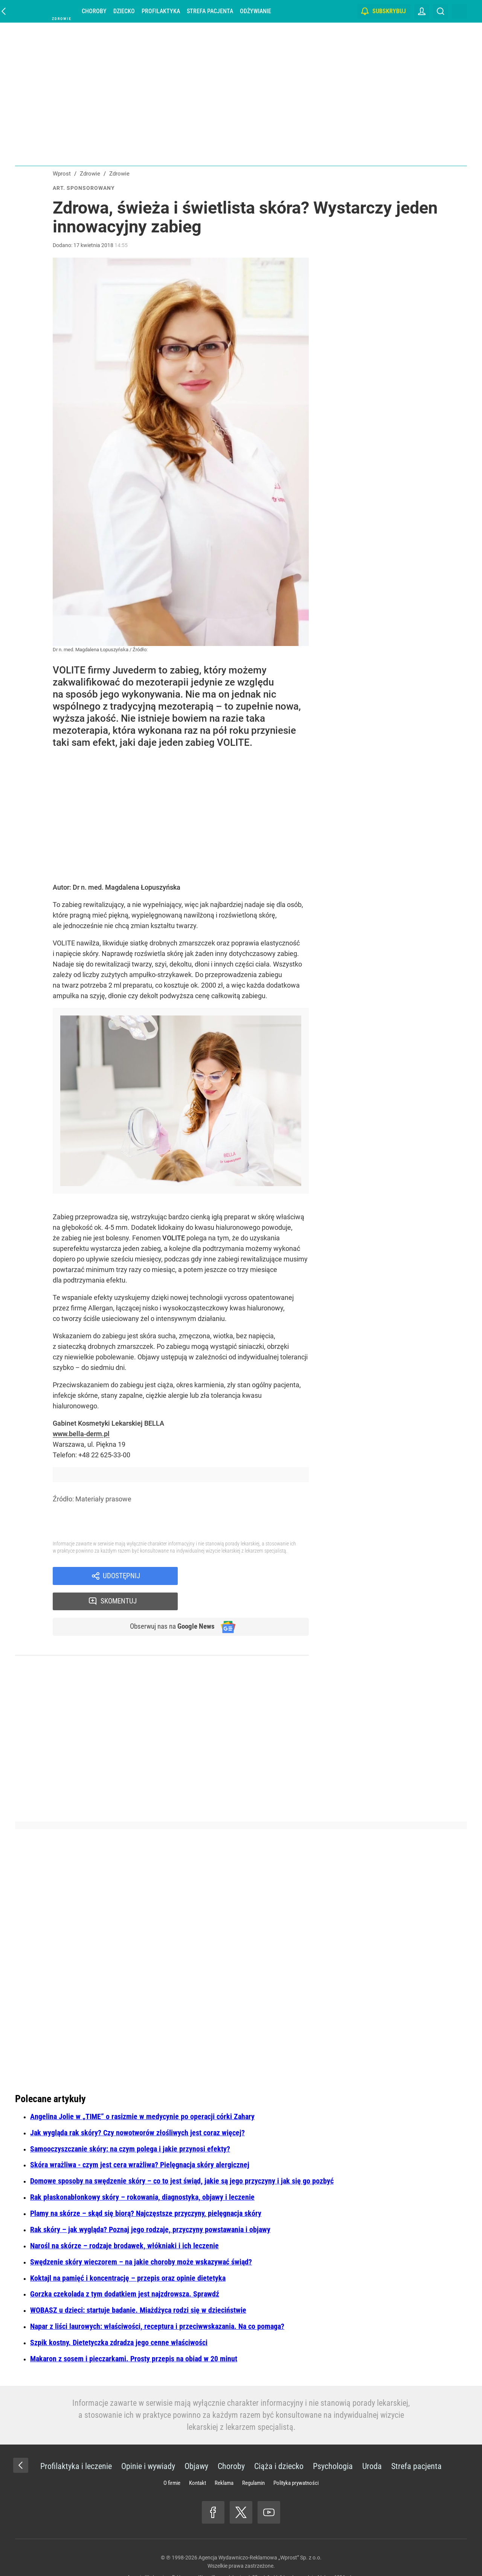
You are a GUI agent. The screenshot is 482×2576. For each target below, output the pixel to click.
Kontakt (197, 2459)
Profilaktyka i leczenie (76, 2442)
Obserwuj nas (169, 1602)
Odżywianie (255, 11)
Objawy (196, 2442)
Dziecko (124, 11)
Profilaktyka (161, 11)
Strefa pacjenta (210, 11)
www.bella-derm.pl (81, 1434)
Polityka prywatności (296, 2459)
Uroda (372, 2442)
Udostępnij (121, 1576)
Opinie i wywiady (148, 2442)
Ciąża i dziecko (279, 2442)
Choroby (94, 11)
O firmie (171, 2459)
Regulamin (253, 2459)
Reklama (224, 2459)
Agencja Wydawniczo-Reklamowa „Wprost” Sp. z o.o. (260, 2534)
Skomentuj (253, 1576)
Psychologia (333, 2442)
